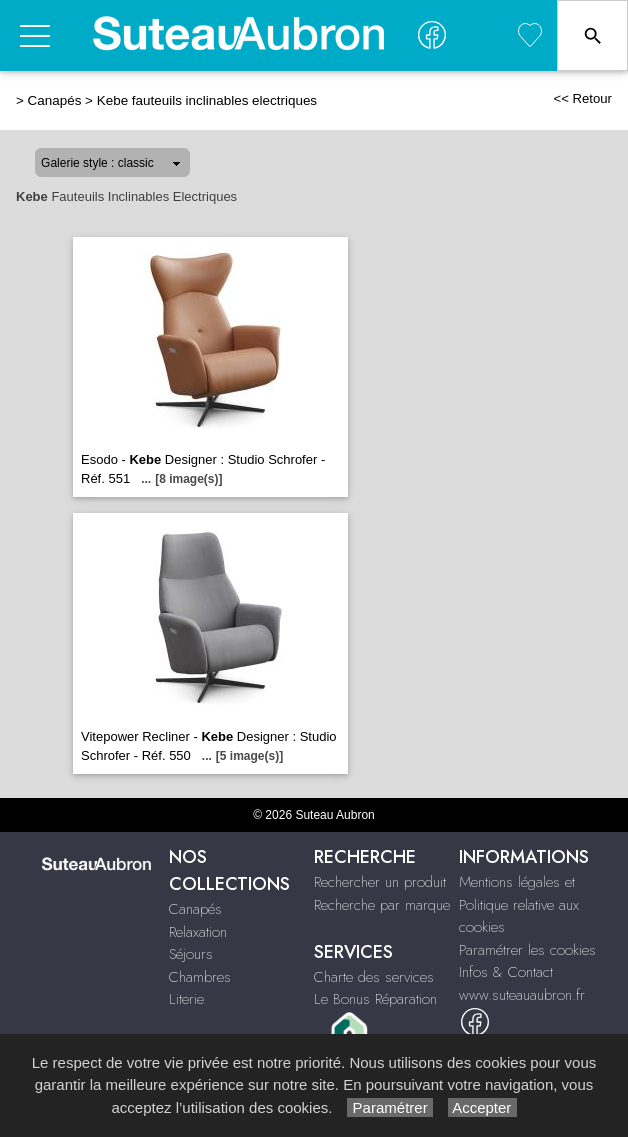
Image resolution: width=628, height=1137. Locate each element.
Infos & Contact (506, 972)
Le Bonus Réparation (375, 999)
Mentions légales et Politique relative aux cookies (519, 904)
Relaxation (198, 932)
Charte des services (374, 977)
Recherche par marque (382, 905)
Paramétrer (389, 1107)
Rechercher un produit (380, 882)
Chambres (200, 977)
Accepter (482, 1107)
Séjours (191, 954)
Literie (186, 999)
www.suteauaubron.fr (522, 995)
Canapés (55, 100)
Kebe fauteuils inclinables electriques (207, 100)
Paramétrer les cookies (527, 950)
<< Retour (582, 98)
